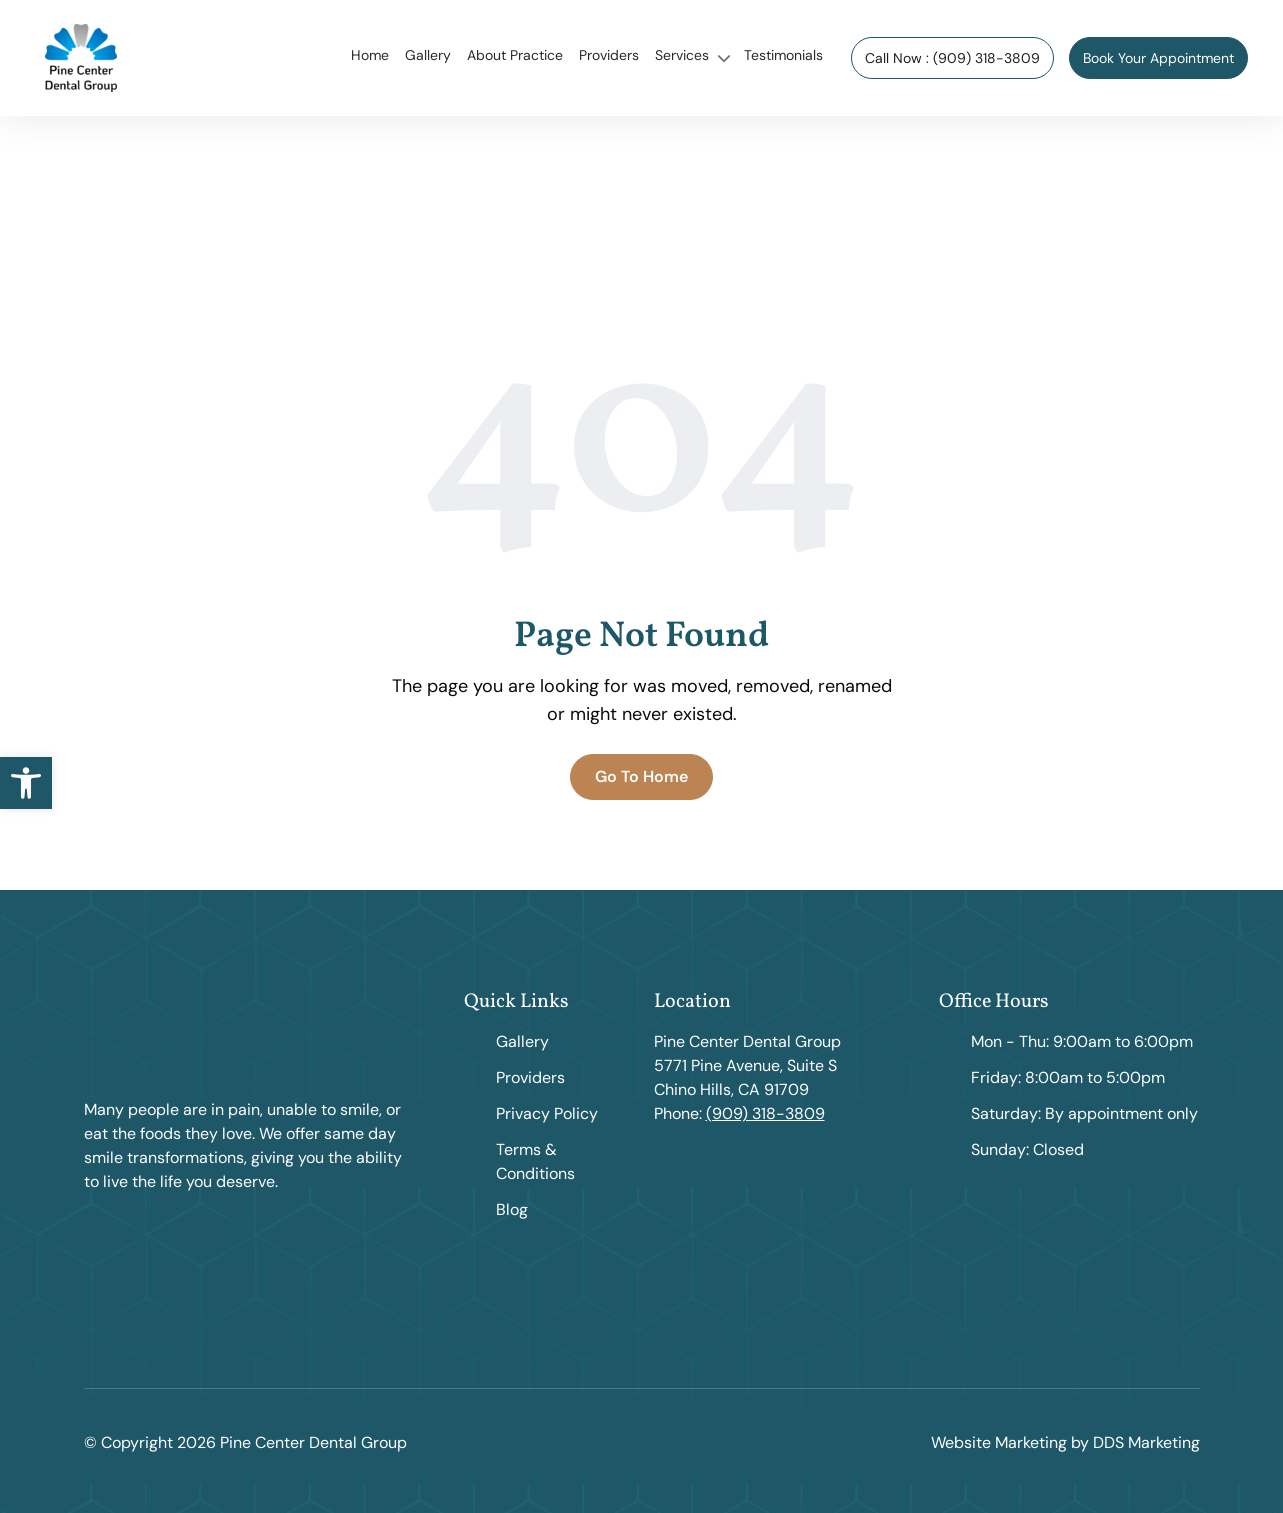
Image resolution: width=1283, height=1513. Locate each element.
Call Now (952, 58)
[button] (26, 783)
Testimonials (783, 55)
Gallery (428, 55)
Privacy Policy (547, 1113)
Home (370, 55)
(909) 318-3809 (765, 1113)
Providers (609, 55)
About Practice (515, 55)
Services (682, 55)
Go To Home (641, 776)
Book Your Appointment (1158, 58)
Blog (512, 1209)
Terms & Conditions (535, 1161)
